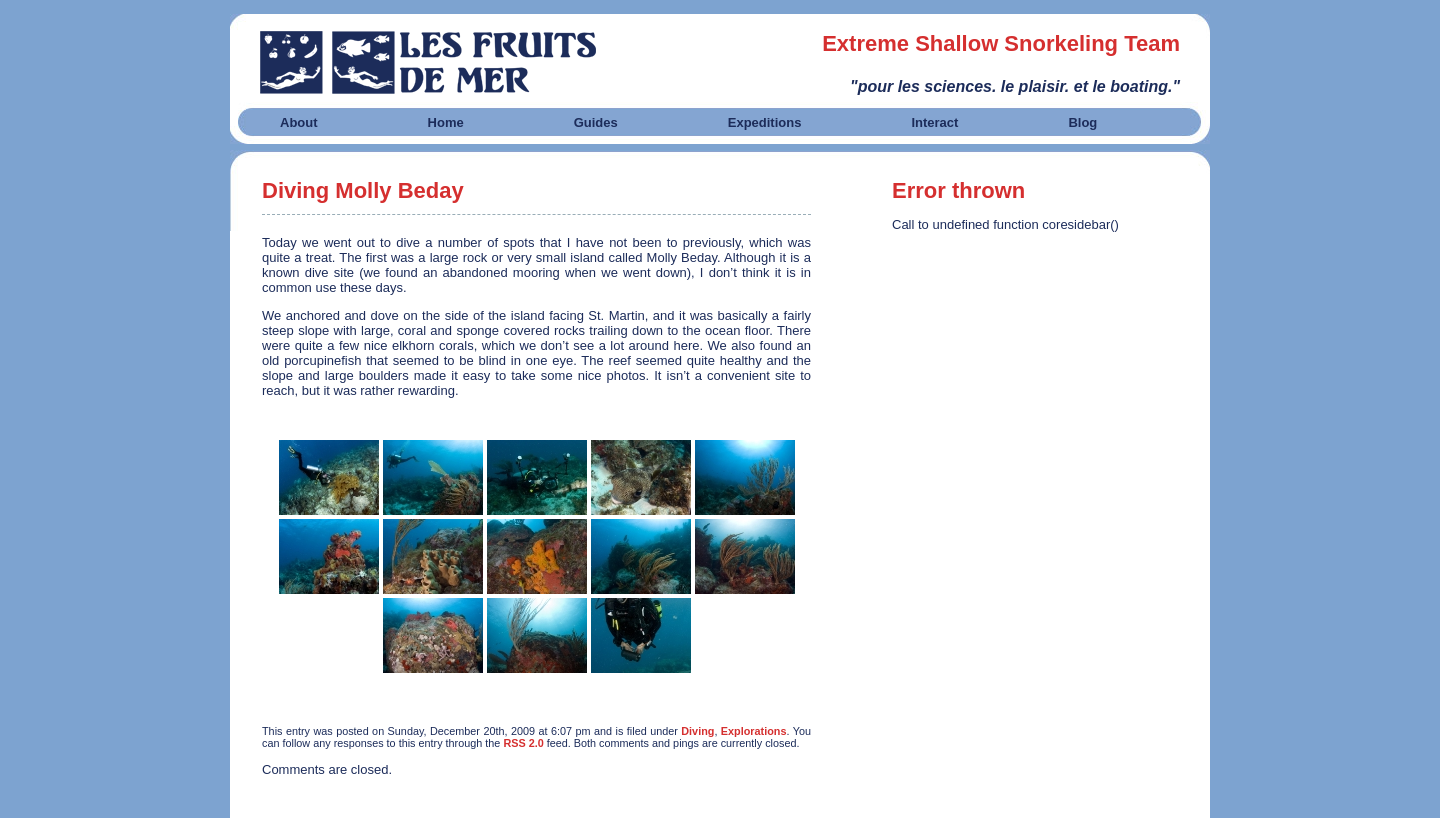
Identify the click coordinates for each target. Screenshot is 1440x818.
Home (446, 122)
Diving (697, 731)
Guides (596, 122)
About (299, 122)
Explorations (754, 731)
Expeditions (765, 122)
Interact (934, 122)
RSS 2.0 (523, 743)
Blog (1082, 122)
